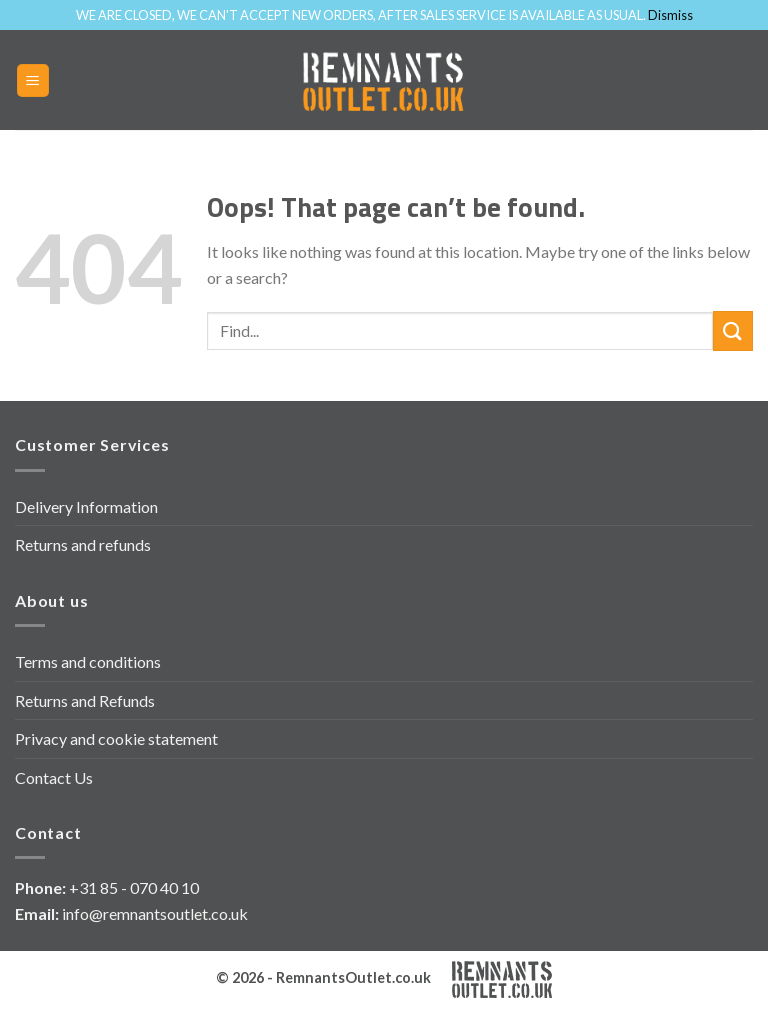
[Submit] (733, 330)
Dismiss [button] (670, 15)
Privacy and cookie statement (116, 738)
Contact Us (54, 777)
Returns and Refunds (85, 700)
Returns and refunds (83, 544)
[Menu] (33, 80)
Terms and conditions (88, 661)
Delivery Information (86, 506)
